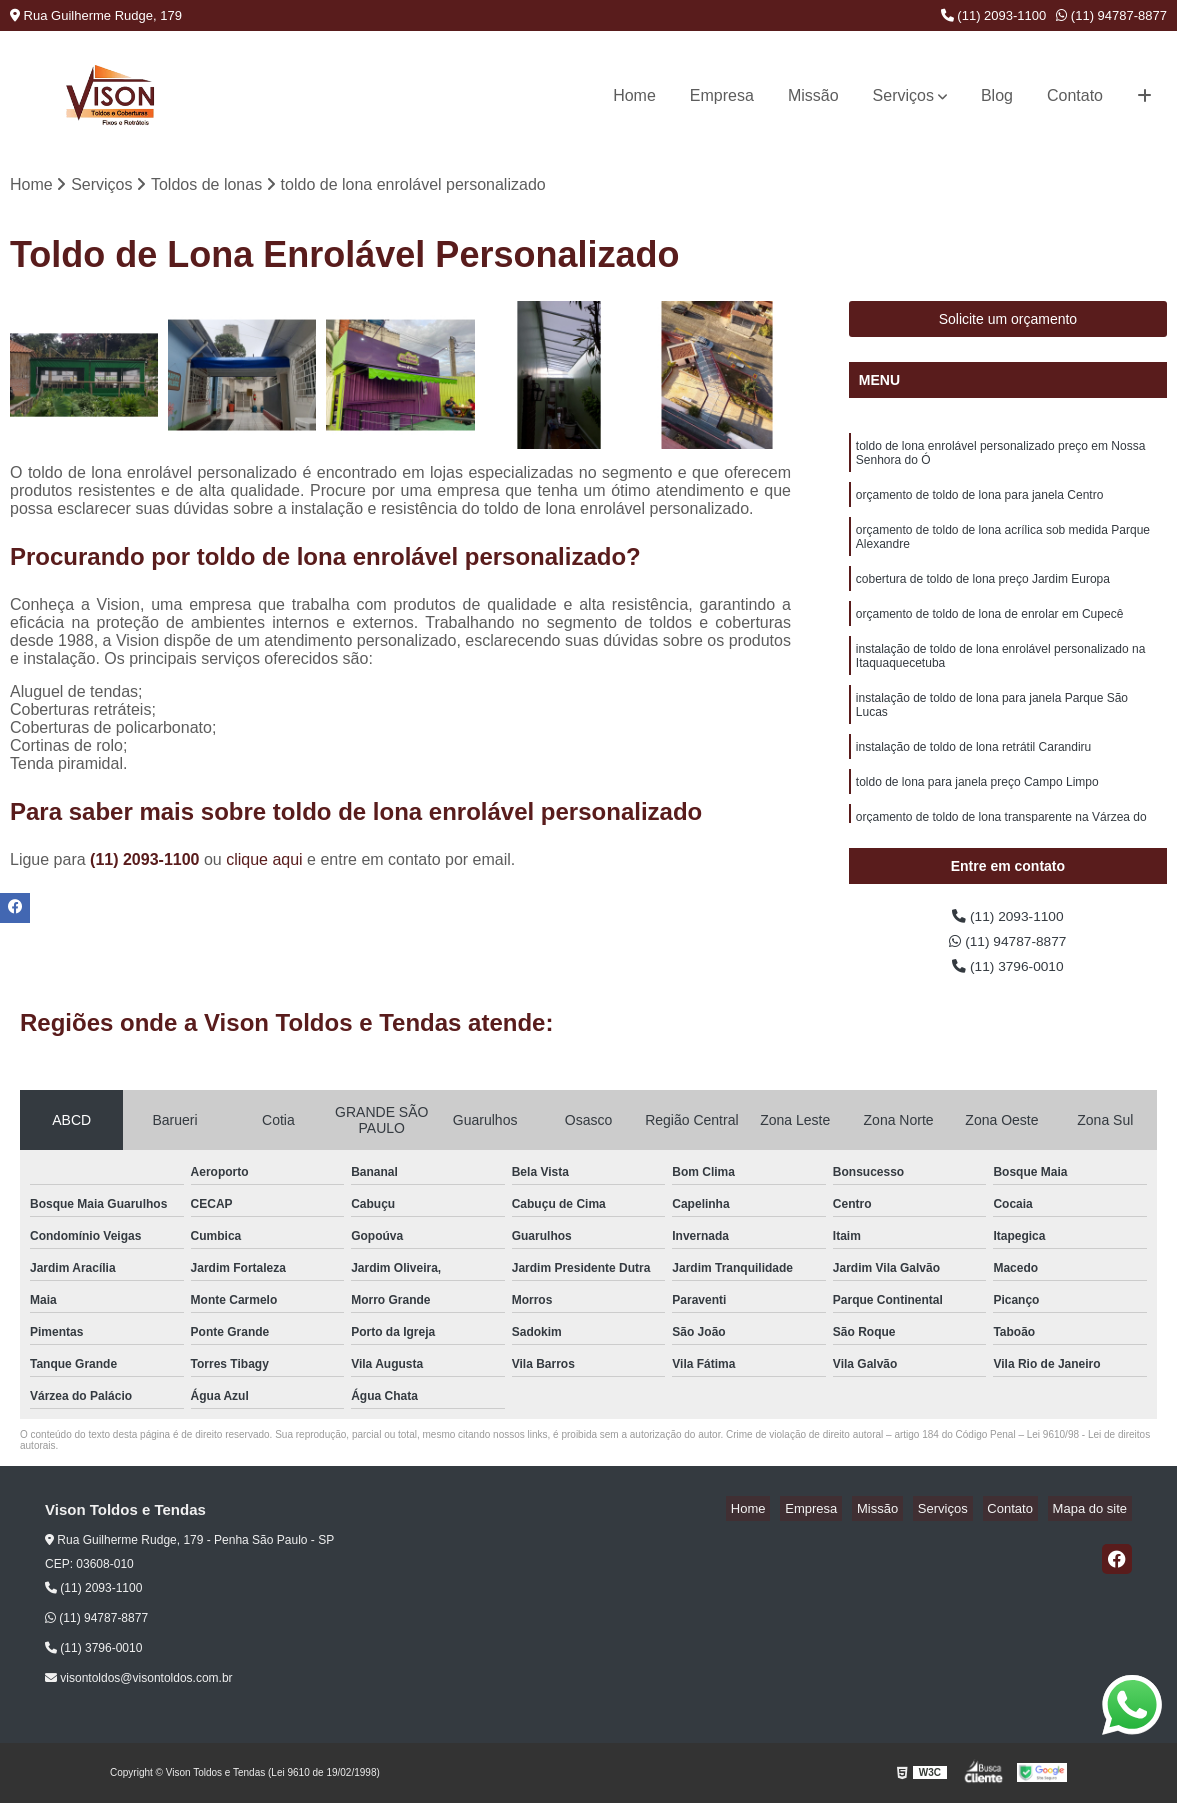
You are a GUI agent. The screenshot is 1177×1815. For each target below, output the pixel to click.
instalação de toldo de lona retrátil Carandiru (973, 773)
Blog (997, 95)
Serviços (903, 95)
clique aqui (264, 862)
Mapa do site (1094, 1520)
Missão (813, 95)
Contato (1075, 95)
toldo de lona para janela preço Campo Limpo (977, 811)
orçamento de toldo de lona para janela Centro (980, 503)
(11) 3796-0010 (1008, 976)
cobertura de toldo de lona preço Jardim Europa (983, 593)
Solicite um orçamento (1008, 322)
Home (634, 95)
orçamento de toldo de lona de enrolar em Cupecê (990, 631)
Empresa (722, 95)
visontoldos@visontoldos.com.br (139, 1690)
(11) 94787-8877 (1111, 15)
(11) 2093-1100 (994, 15)
